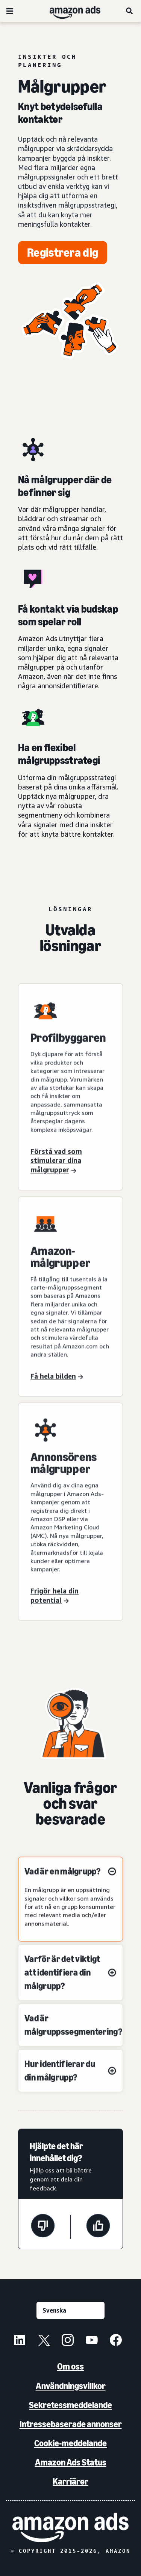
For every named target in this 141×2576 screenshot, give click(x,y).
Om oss (70, 2366)
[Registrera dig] (62, 252)
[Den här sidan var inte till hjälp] (43, 2227)
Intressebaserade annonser (71, 2424)
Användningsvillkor (71, 2385)
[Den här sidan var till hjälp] (98, 2227)
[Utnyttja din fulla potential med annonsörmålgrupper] (70, 1523)
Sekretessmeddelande (70, 2405)
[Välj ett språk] (70, 2310)
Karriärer (70, 2481)
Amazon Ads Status (70, 2462)
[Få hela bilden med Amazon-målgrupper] (70, 1313)
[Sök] (129, 10)
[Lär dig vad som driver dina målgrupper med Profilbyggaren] (70, 1094)
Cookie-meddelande (70, 2443)
